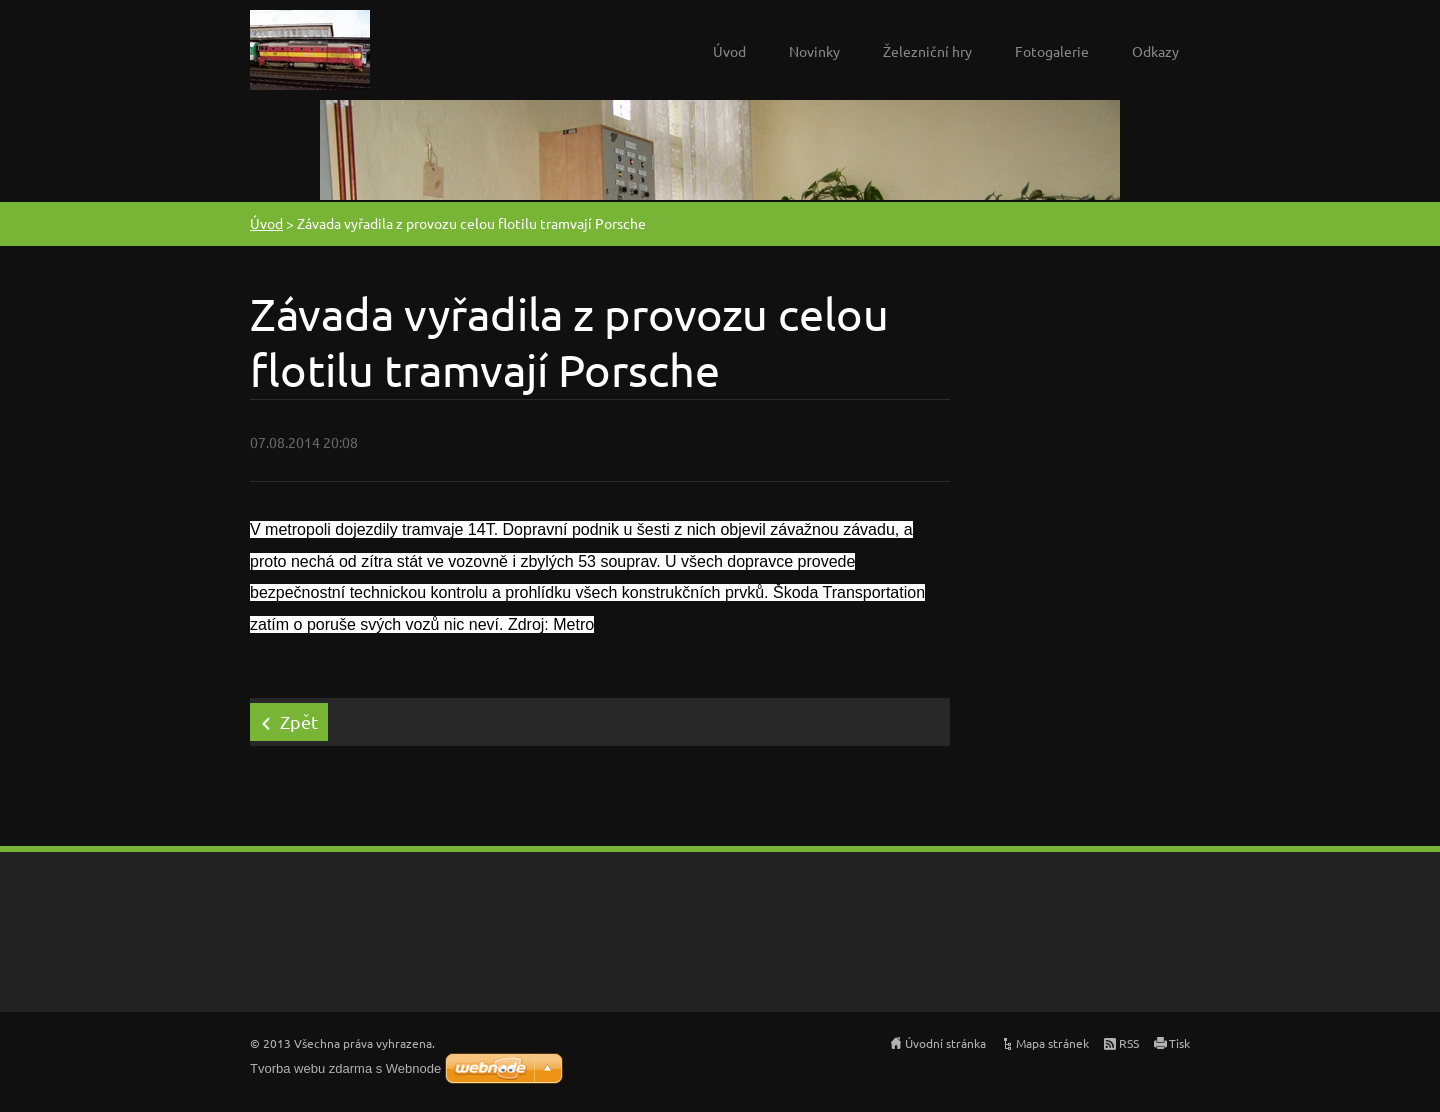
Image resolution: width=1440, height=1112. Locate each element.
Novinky (814, 51)
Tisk (1179, 1043)
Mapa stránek (1052, 1043)
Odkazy (1155, 51)
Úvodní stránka (945, 1043)
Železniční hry (927, 51)
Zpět (299, 721)
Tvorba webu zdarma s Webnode (345, 1068)
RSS (1129, 1043)
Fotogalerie (1052, 51)
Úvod (729, 51)
